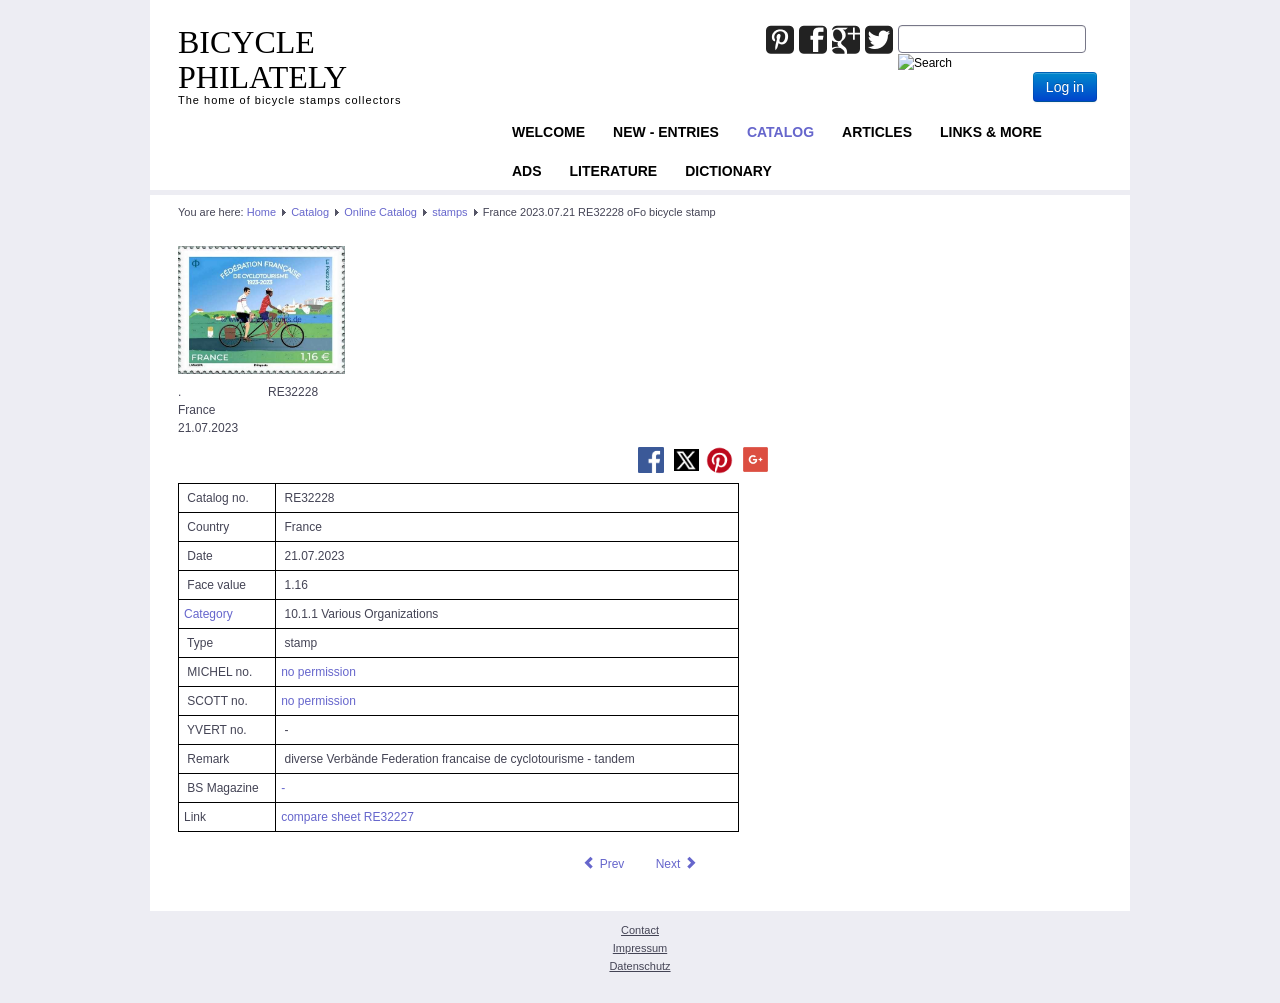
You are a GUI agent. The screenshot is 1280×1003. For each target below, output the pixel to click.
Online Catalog (380, 212)
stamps (449, 212)
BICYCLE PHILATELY (262, 59)
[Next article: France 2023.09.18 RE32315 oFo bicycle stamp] (677, 864)
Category (208, 614)
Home (261, 212)
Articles (877, 132)
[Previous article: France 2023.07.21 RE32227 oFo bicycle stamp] (603, 864)
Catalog (780, 132)
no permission (318, 672)
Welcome (548, 132)
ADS (527, 171)
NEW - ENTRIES (666, 132)
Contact (640, 930)
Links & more (991, 132)
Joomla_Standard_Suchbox (898, 25)
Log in (1065, 87)
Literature (614, 171)
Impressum (640, 948)
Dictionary (728, 171)
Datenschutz (639, 966)
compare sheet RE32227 (347, 817)
